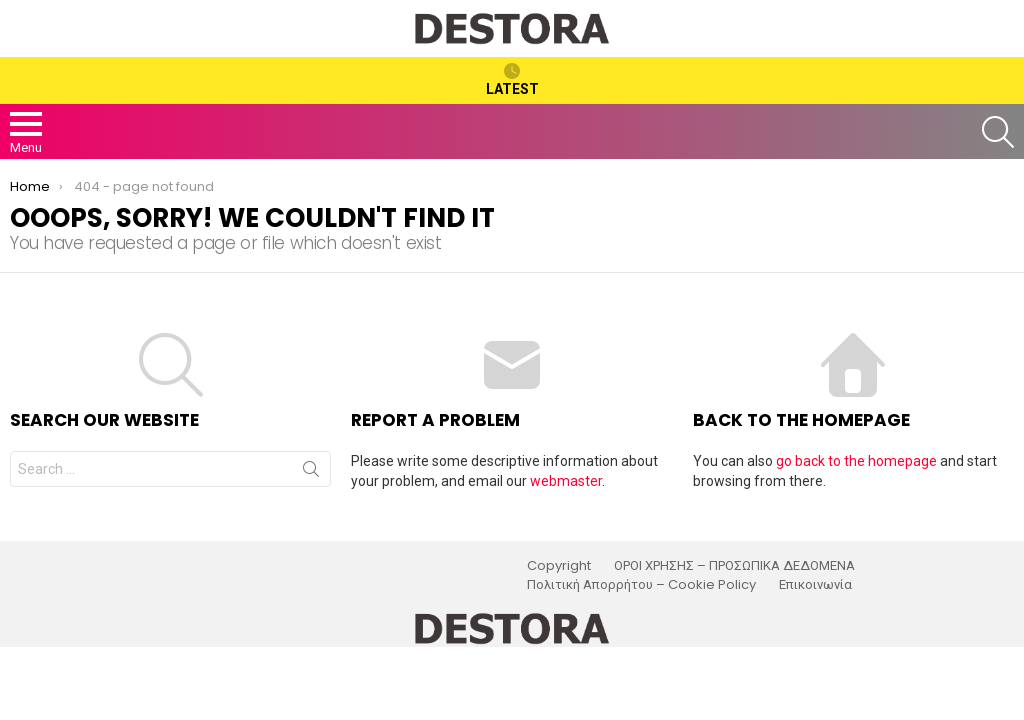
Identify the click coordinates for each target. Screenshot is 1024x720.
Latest (512, 80)
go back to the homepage (856, 461)
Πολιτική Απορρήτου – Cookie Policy (641, 585)
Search (311, 473)
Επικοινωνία (815, 585)
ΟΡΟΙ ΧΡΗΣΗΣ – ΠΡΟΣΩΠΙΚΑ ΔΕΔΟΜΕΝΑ (734, 566)
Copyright (559, 566)
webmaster (566, 481)
